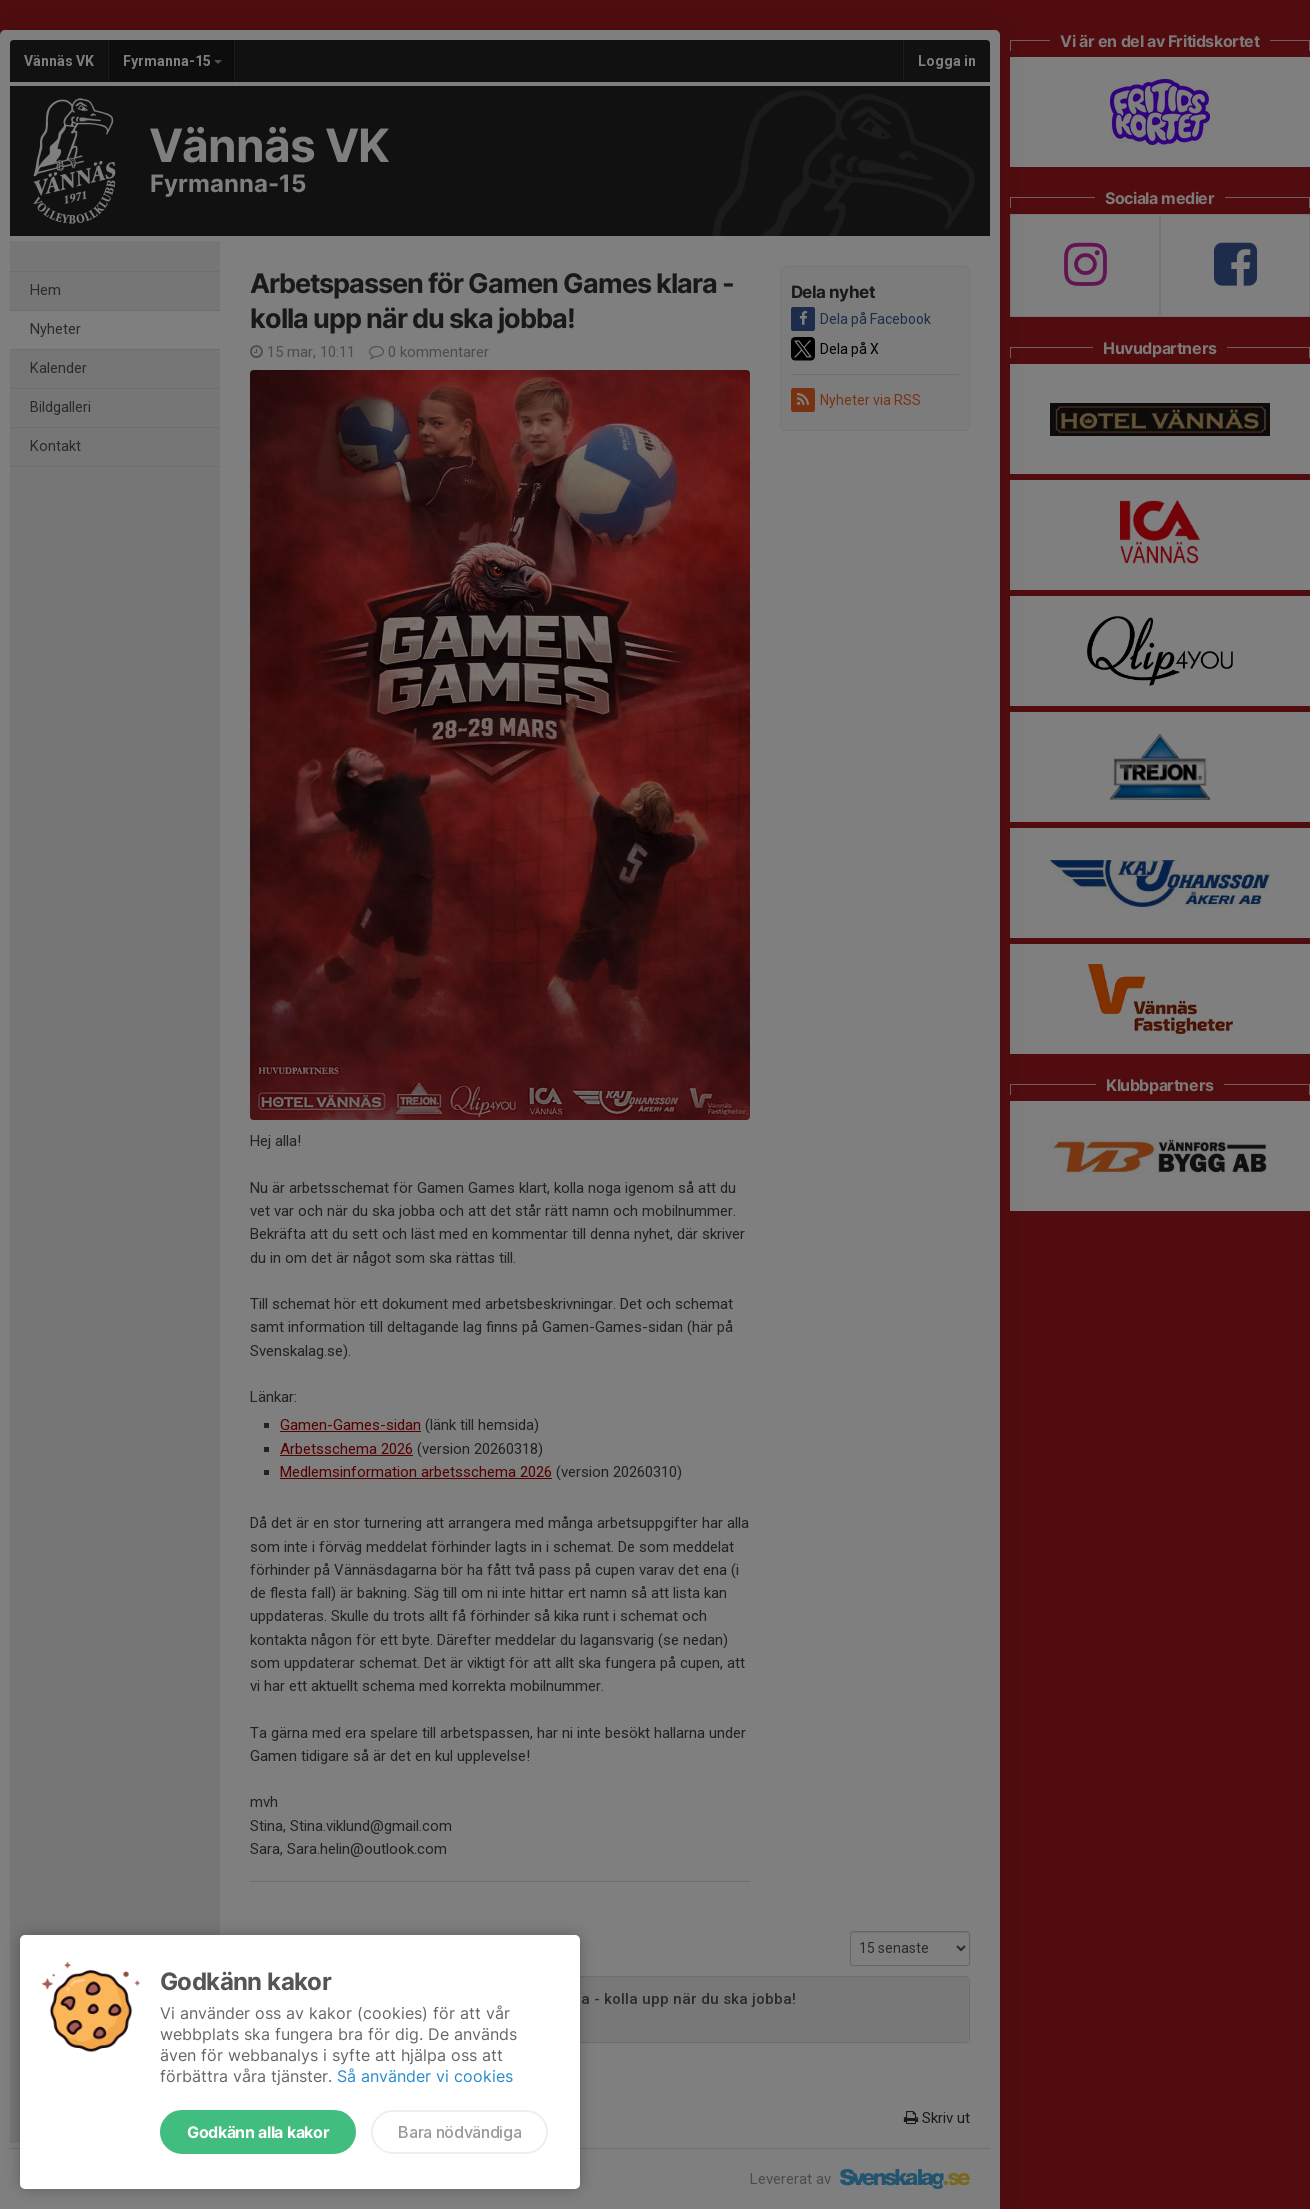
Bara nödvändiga (459, 2132)
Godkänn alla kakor (258, 2132)
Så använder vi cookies (425, 2076)
